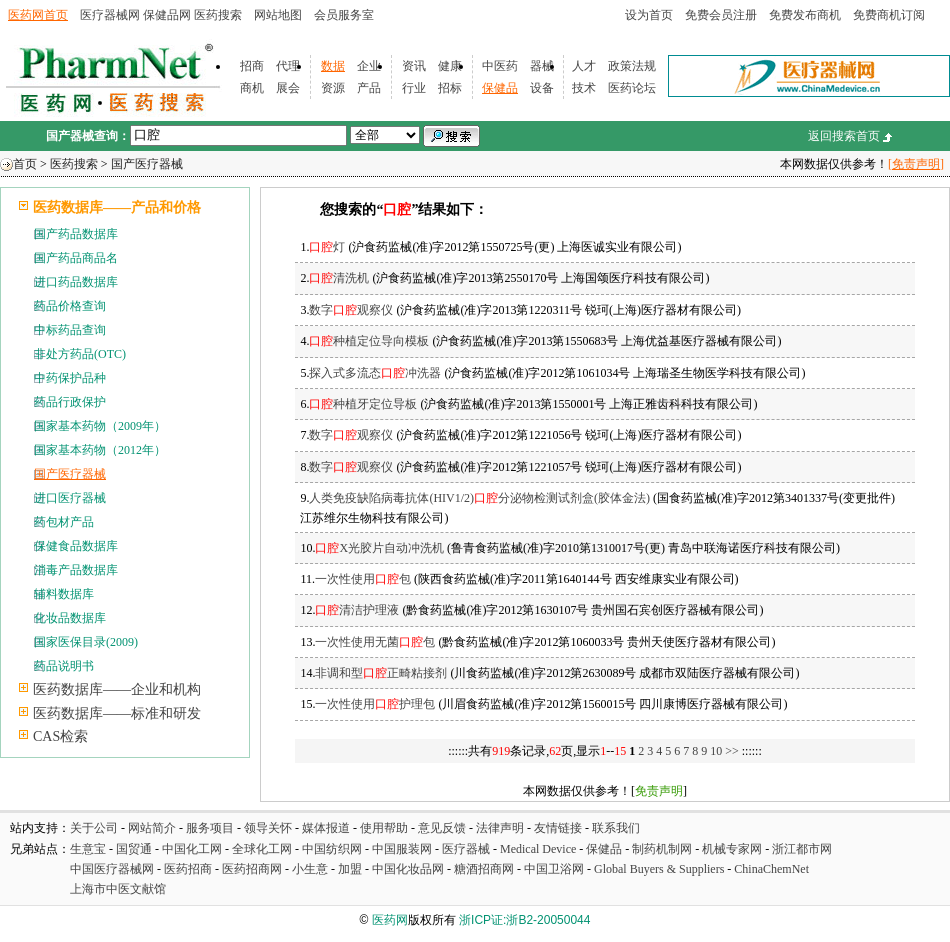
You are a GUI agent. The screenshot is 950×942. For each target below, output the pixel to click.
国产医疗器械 (147, 164)
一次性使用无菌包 (375, 642)
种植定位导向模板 (369, 341)
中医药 (500, 66)
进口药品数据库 (76, 282)
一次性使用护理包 (375, 704)
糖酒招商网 (484, 869)
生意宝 (88, 849)
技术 (584, 88)
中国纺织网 (332, 849)
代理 (288, 66)
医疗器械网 (110, 15)
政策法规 (632, 66)
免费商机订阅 (889, 15)
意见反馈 (442, 828)
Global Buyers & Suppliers (659, 869)
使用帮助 (384, 828)
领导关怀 (268, 828)
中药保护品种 (70, 378)
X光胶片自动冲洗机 (379, 548)
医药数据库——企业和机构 (117, 689)
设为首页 (649, 15)
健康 (450, 66)
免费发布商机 (805, 15)
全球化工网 (262, 849)
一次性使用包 (363, 579)
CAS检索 (60, 736)
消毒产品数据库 (76, 570)
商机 (252, 88)
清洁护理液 (357, 610)
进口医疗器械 (70, 498)
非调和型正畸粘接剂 (381, 673)
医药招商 (188, 869)
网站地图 (278, 15)
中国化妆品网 (408, 869)
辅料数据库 (64, 594)
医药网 (390, 920)
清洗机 (339, 278)
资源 (333, 88)
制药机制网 (662, 849)
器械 (542, 66)
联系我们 (616, 828)
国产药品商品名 (76, 258)
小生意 (310, 869)
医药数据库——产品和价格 (117, 207)
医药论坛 (632, 88)
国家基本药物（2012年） (100, 450)
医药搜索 (218, 15)
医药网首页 (38, 15)
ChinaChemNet (771, 869)
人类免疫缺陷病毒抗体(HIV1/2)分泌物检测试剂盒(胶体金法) (479, 498)
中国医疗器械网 (112, 869)
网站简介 (152, 828)
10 (716, 751)
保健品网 (167, 15)
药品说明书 (64, 666)
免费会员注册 (721, 15)
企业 (369, 66)
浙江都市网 (802, 849)
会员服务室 (344, 15)
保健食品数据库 (76, 546)
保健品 (500, 88)
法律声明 (500, 828)
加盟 (351, 869)
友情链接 (558, 828)
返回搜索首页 (844, 136)
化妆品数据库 (70, 618)
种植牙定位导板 (363, 404)
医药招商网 (252, 869)
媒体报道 (326, 828)
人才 (584, 66)
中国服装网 (402, 849)
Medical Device (538, 849)
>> (733, 751)
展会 (288, 88)
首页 (25, 164)
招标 (450, 88)
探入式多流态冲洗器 (375, 373)
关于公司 (94, 828)
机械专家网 (732, 849)
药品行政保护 (70, 402)
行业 (414, 88)
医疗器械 (466, 849)
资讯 (414, 66)
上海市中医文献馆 (118, 889)
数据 (333, 66)
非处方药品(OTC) (80, 354)
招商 (252, 66)
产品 (369, 88)
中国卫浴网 (555, 869)
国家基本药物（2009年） (100, 426)
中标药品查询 (70, 330)
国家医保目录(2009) (86, 642)
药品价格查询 (70, 306)
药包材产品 (64, 522)
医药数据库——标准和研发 (117, 713)
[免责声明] (916, 164)
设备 (542, 88)
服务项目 (210, 828)
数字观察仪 (351, 310)
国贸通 (134, 849)
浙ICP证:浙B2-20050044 (524, 920)
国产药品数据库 (76, 234)
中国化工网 (192, 849)
